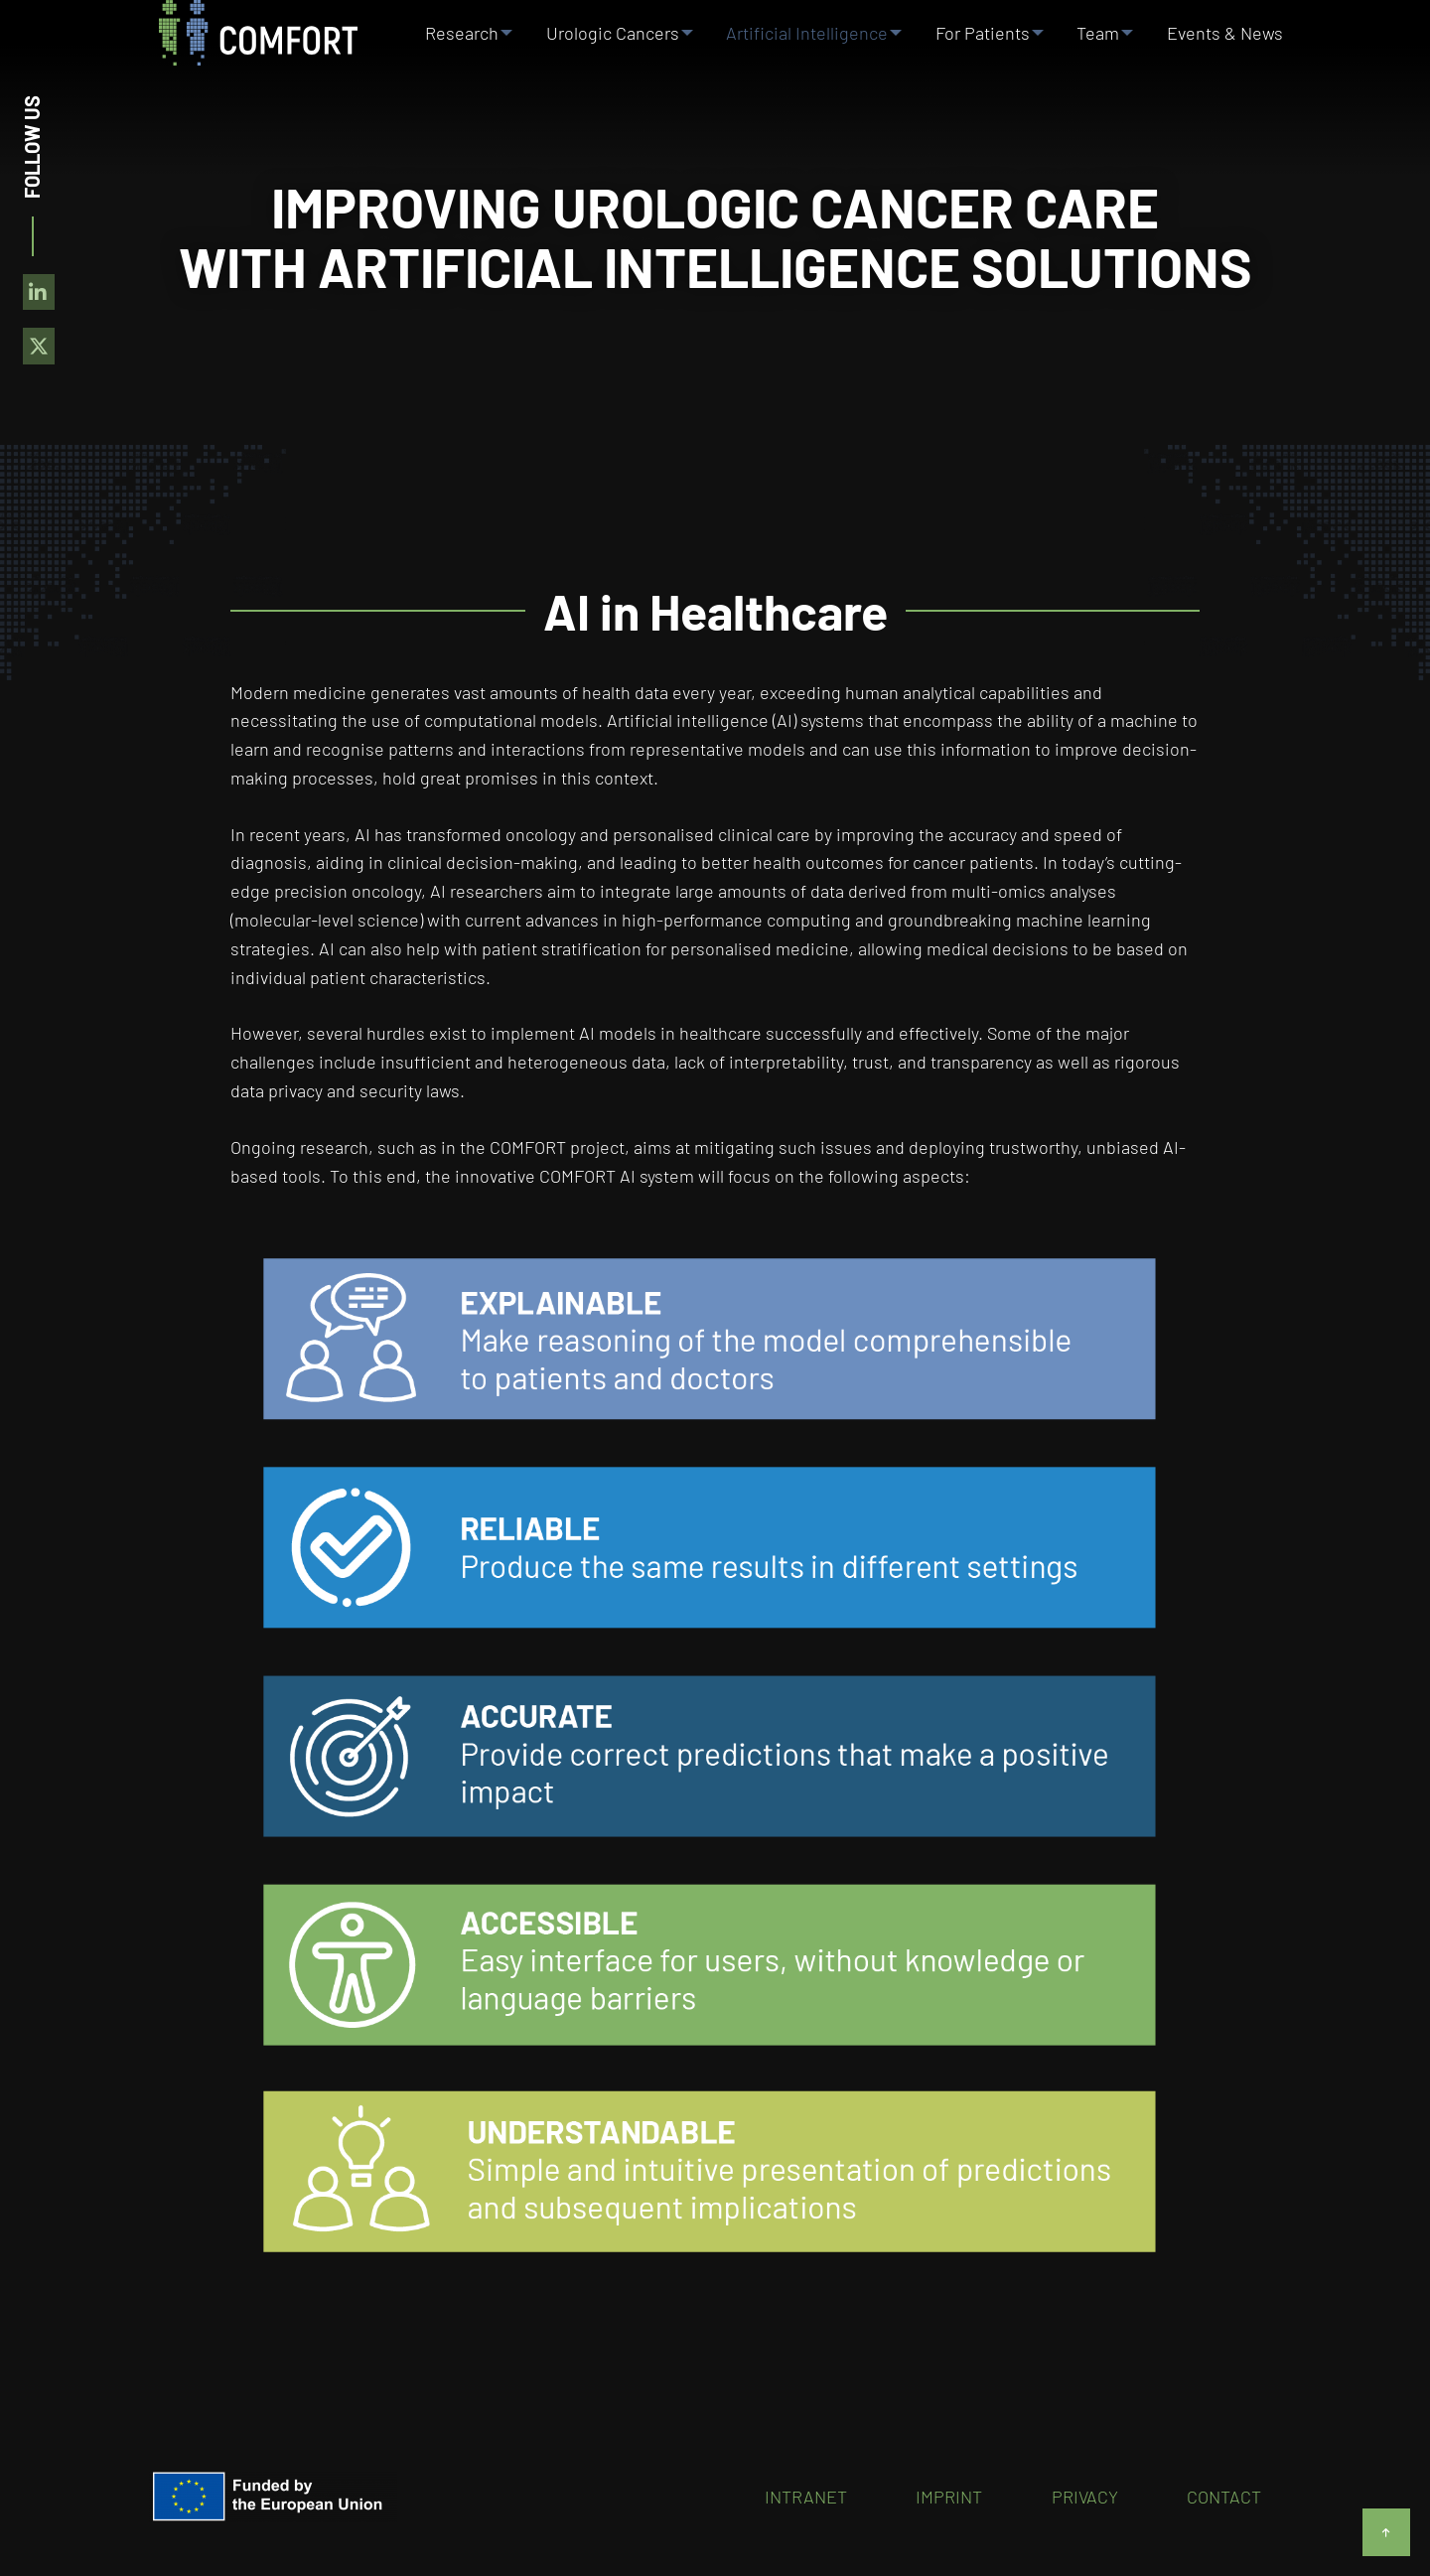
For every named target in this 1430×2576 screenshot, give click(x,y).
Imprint (949, 2496)
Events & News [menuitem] (1230, 39)
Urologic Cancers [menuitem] (608, 39)
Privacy (1085, 2496)
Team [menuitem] (1101, 39)
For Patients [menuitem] (983, 39)
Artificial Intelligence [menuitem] (806, 39)
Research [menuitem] (457, 39)
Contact (1224, 2496)
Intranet (806, 2496)
